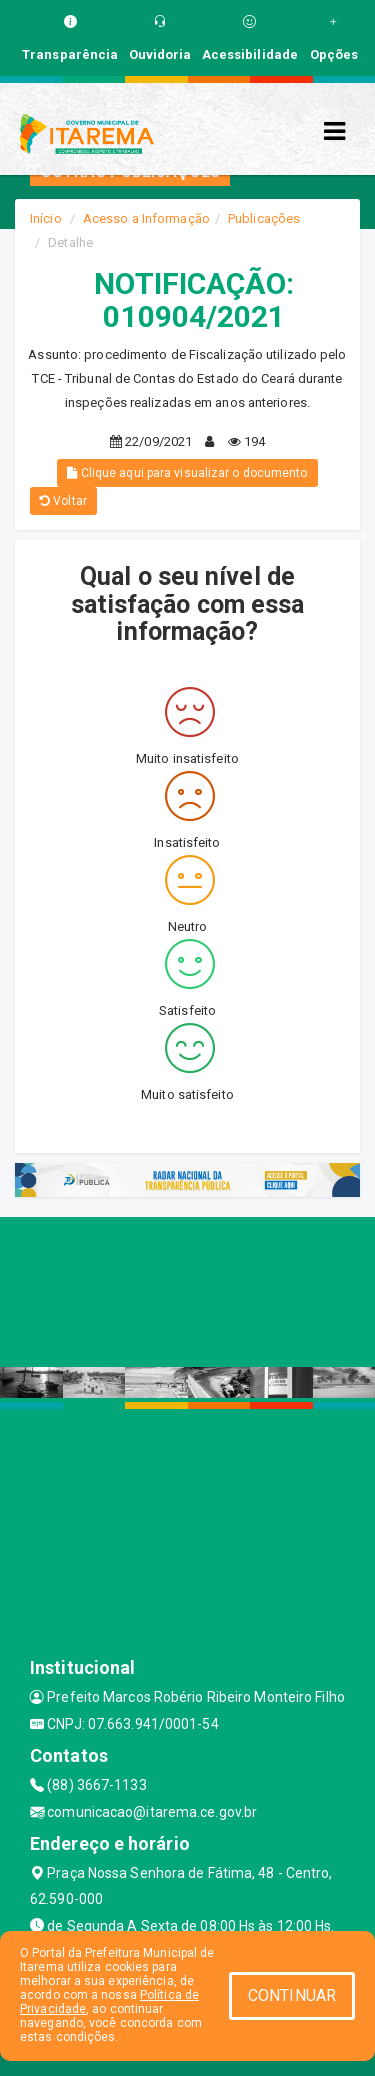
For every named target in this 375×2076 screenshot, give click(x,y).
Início (46, 218)
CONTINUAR (292, 1995)
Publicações (264, 218)
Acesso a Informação (146, 218)
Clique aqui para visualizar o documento (187, 473)
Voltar (63, 501)
